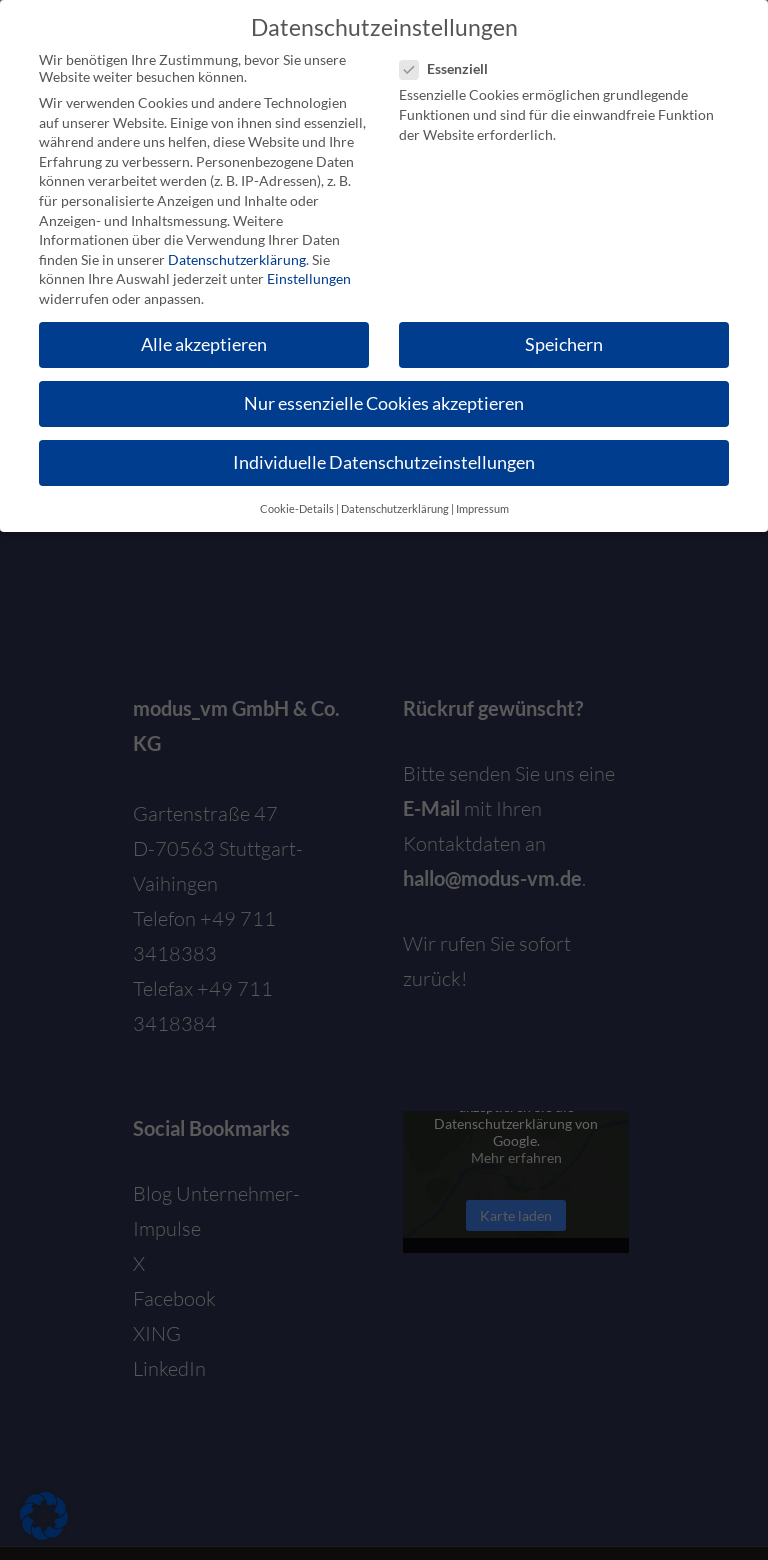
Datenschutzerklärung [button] (395, 507)
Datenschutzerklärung (237, 257)
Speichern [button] (564, 343)
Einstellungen (309, 277)
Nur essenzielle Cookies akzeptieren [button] (384, 402)
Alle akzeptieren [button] (204, 343)
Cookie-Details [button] (297, 507)
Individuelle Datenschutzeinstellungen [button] (384, 461)
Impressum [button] (482, 507)
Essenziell (452, 67)
